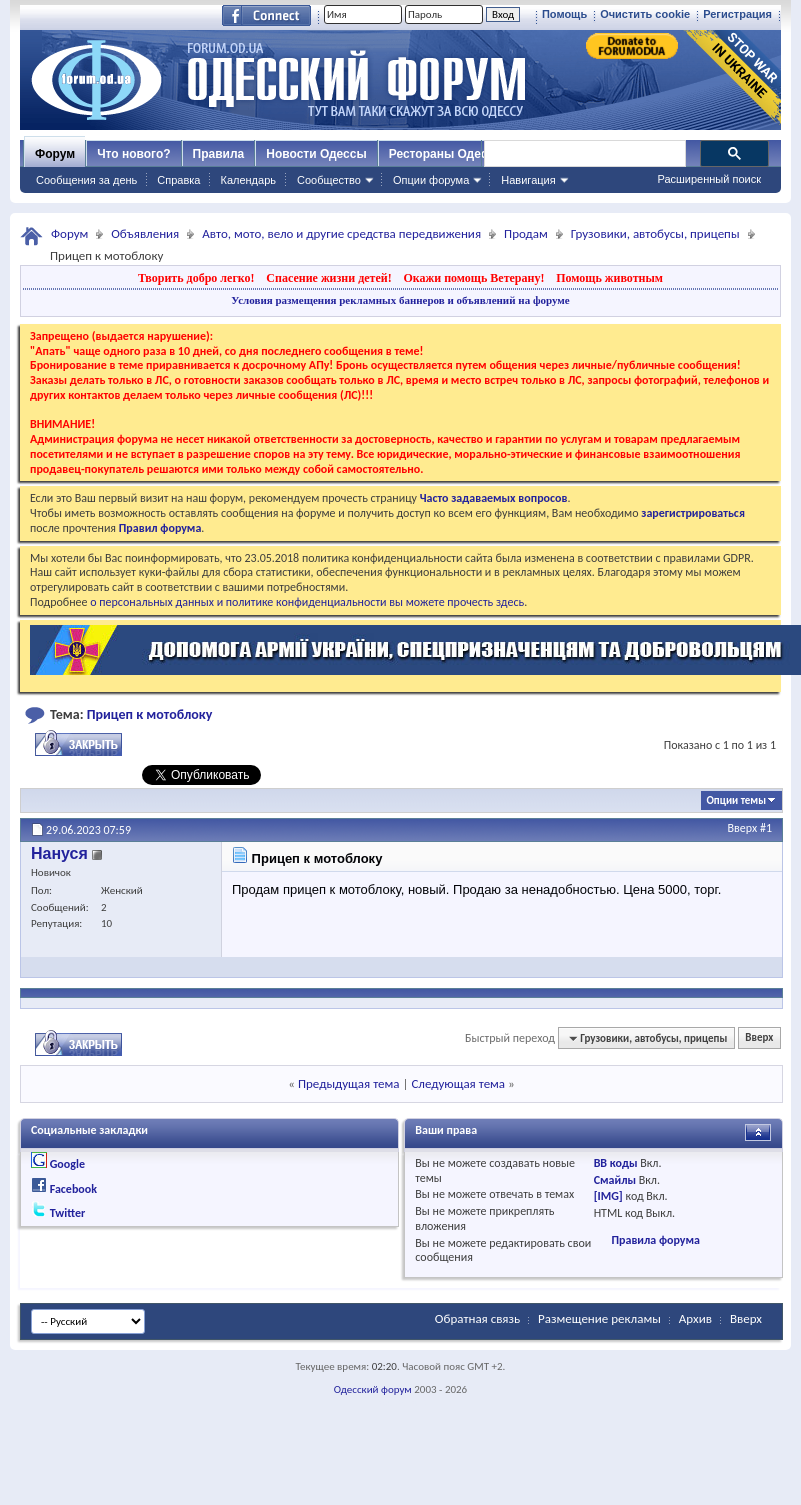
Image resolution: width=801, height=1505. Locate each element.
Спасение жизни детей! (328, 278)
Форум (55, 154)
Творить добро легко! (196, 278)
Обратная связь (477, 1318)
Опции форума (431, 180)
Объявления (145, 233)
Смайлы (615, 1180)
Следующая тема (458, 1083)
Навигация (528, 180)
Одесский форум (373, 1389)
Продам (526, 233)
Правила (219, 154)
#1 (766, 828)
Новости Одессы (316, 154)
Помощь (564, 14)
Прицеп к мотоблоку (150, 714)
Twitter (68, 1213)
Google (67, 1164)
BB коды (616, 1163)
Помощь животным (609, 278)
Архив (695, 1318)
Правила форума (655, 1240)
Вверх (743, 828)
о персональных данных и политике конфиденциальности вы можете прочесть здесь (307, 602)
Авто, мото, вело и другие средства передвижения (341, 233)
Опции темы (736, 800)
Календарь (248, 180)
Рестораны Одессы (447, 154)
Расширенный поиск (709, 179)
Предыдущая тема (349, 1083)
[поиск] (584, 154)
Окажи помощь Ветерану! (473, 278)
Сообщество (329, 180)
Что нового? (133, 154)
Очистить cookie (645, 14)
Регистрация (737, 14)
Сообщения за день (86, 180)
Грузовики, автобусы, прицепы (655, 233)
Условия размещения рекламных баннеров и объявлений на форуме (400, 300)
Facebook (73, 1189)
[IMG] (608, 1196)
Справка (178, 180)
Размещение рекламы (599, 1318)
